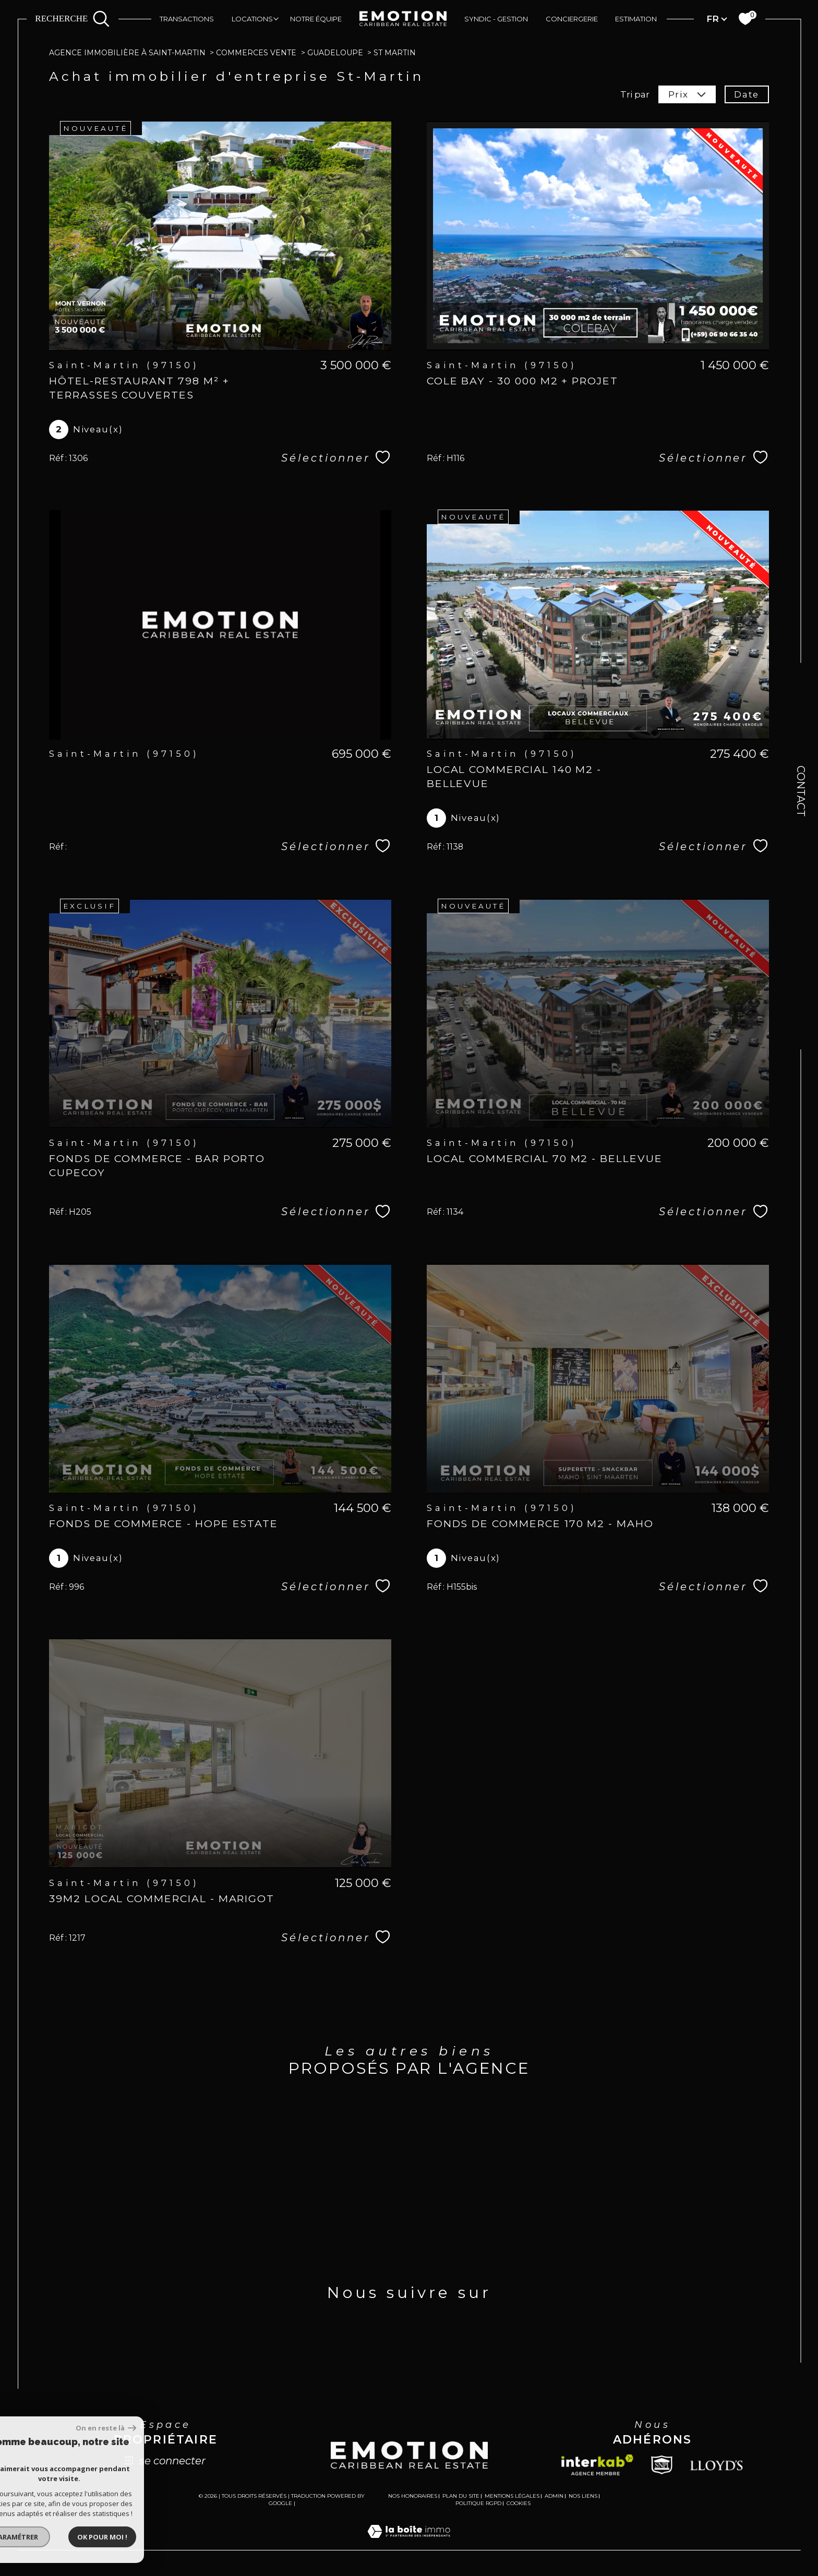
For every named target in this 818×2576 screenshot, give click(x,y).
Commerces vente (256, 52)
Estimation (636, 19)
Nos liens (583, 2496)
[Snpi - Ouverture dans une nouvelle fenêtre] (661, 2465)
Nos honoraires (412, 2496)
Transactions (187, 19)
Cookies (519, 2503)
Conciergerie (572, 19)
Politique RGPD (478, 2503)
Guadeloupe (335, 52)
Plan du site (460, 2496)
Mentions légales (512, 2496)
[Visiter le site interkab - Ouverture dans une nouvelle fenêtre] (597, 2464)
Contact (801, 791)
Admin (554, 2496)
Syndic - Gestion (496, 19)
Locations (252, 19)
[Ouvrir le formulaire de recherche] (72, 19)
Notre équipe (316, 19)
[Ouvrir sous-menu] (276, 18)
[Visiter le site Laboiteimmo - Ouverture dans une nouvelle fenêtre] (409, 2543)
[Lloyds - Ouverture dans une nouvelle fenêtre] (716, 2465)
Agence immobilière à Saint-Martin (127, 52)
